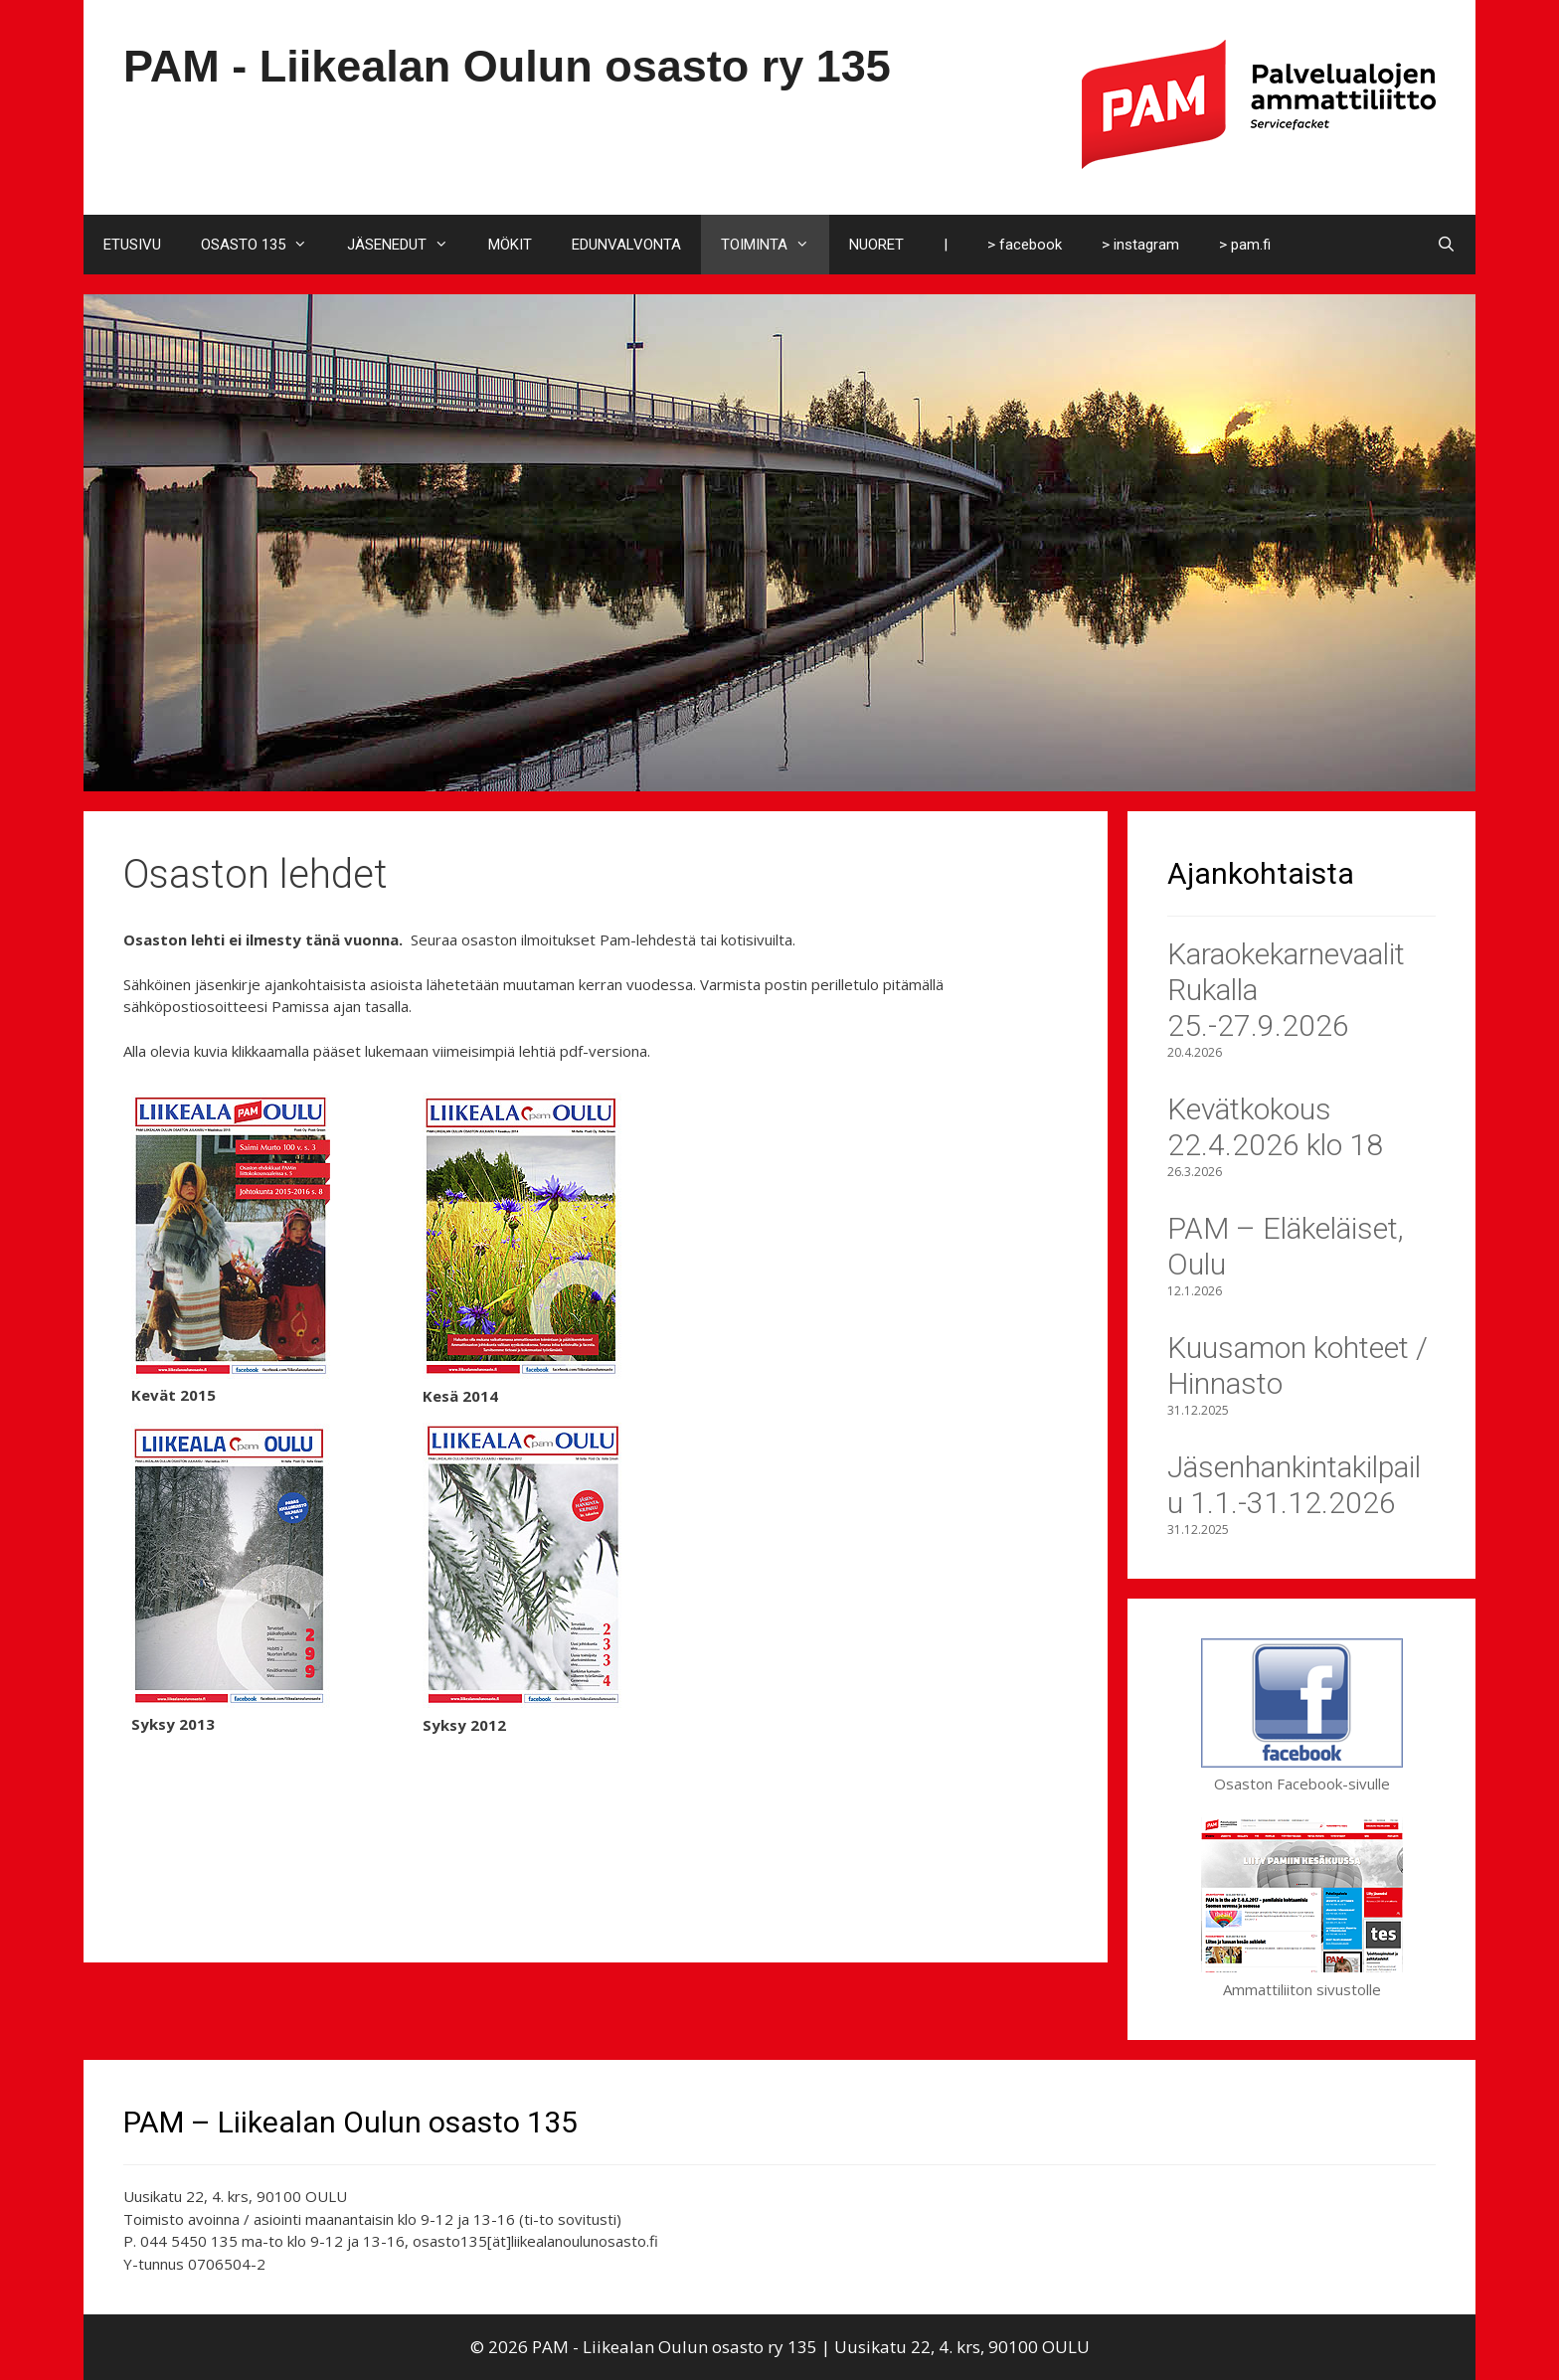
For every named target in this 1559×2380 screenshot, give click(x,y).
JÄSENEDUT (407, 244)
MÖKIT (510, 245)
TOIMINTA (775, 244)
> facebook (1024, 245)
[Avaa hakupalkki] (1446, 244)
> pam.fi (1245, 245)
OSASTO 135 (264, 244)
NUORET (876, 245)
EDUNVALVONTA (626, 245)
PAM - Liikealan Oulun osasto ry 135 (507, 66)
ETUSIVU (132, 245)
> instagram (1140, 245)
